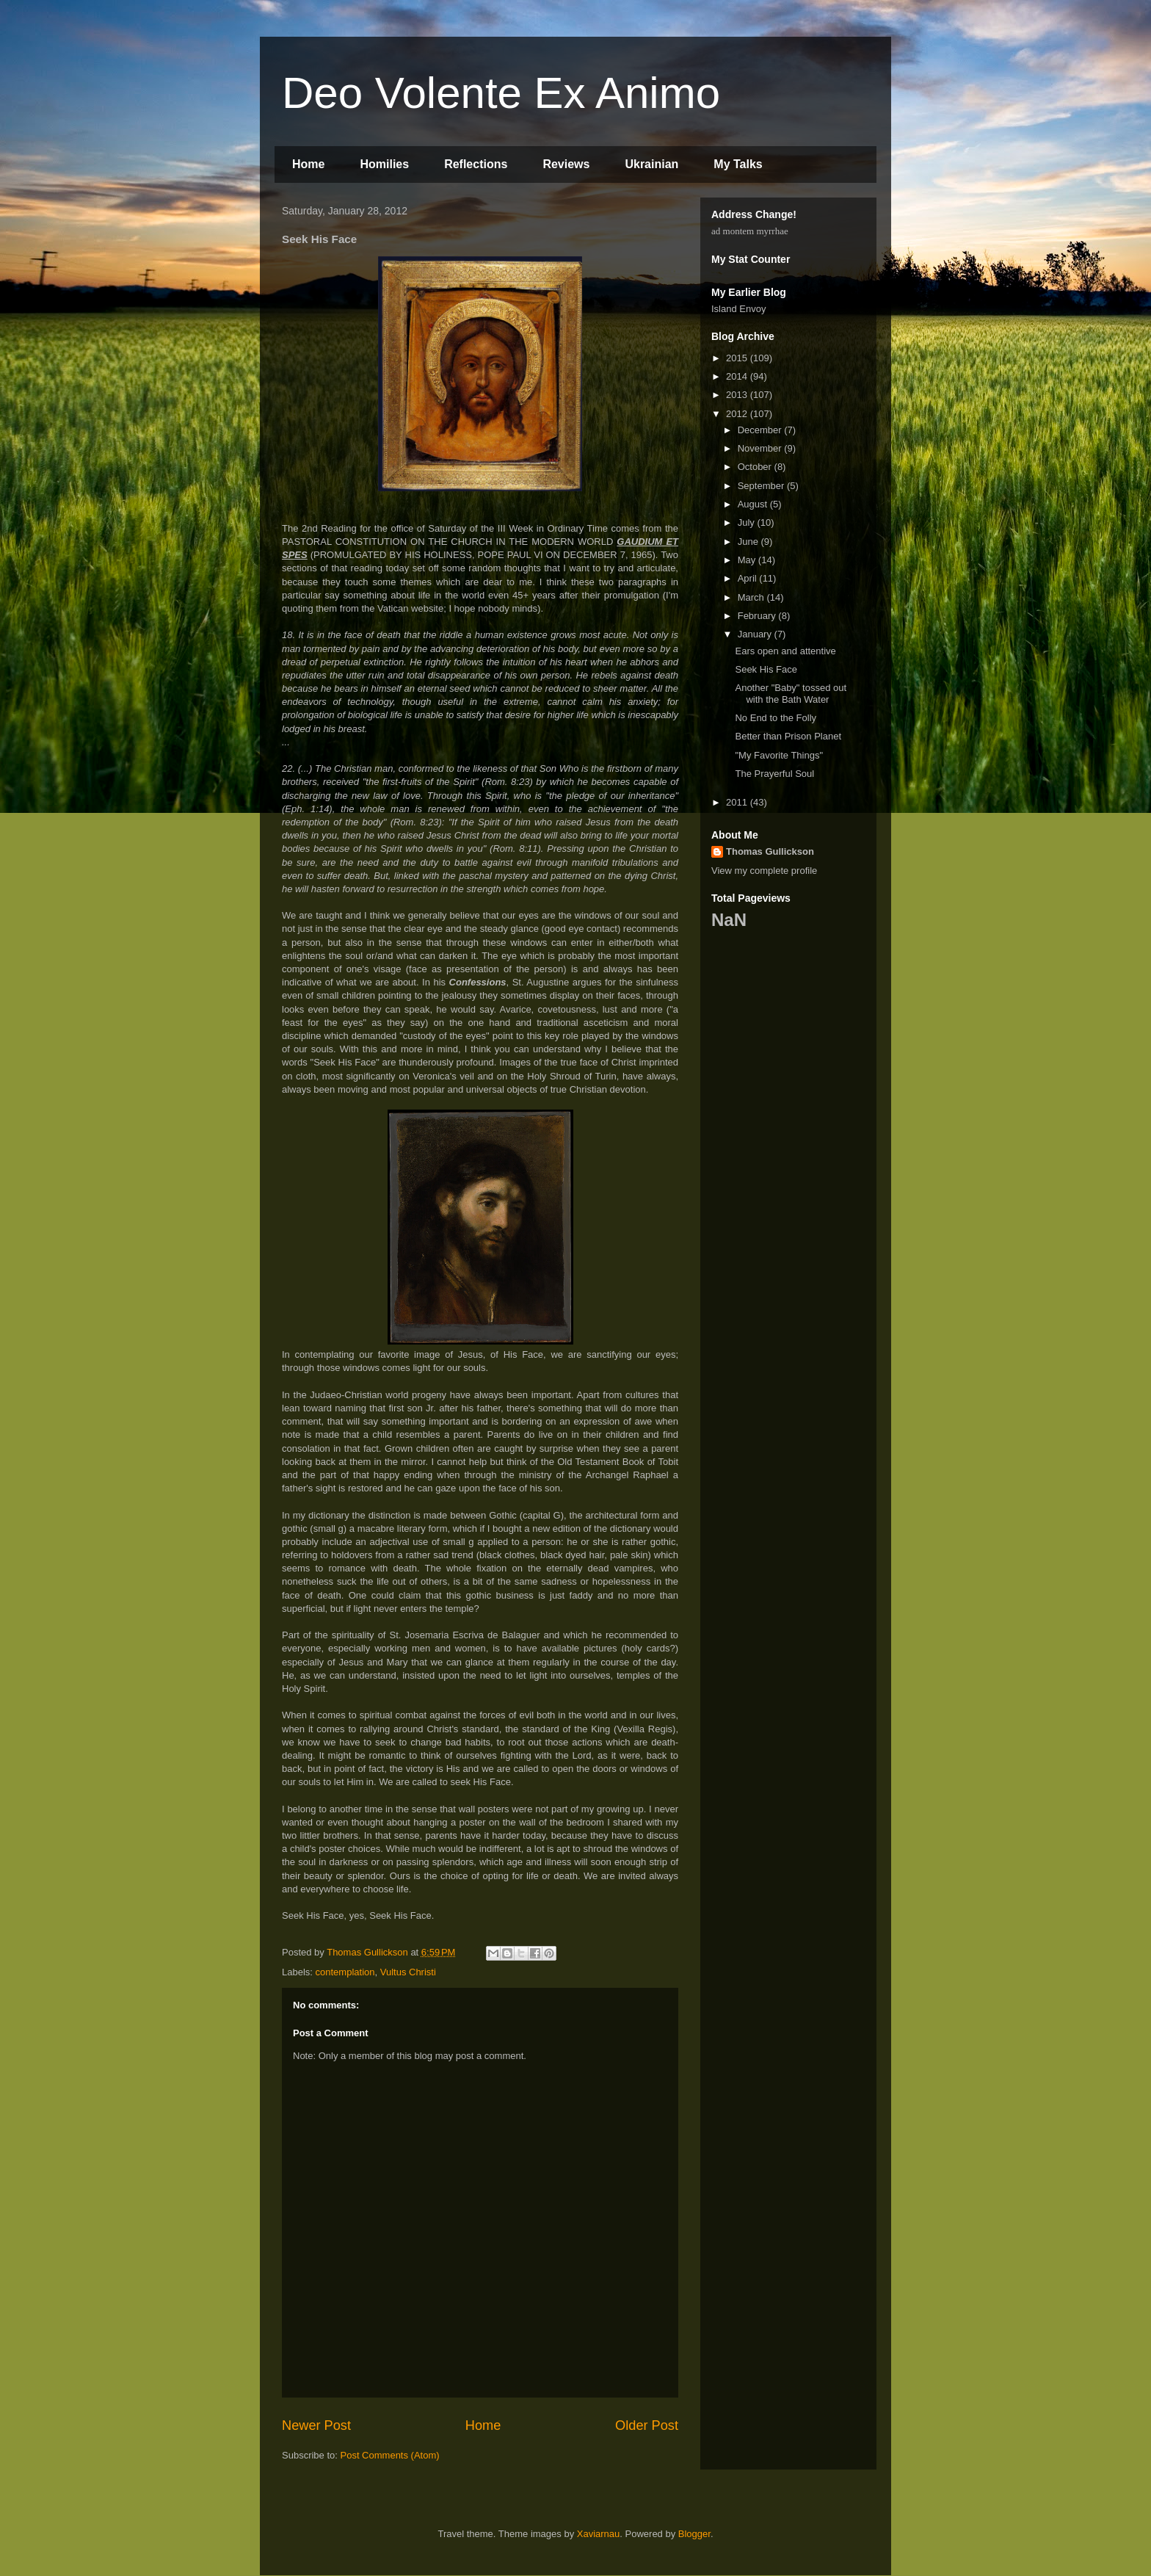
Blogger (694, 2533)
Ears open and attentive (785, 650)
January (756, 634)
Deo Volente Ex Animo (501, 92)
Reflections (475, 164)
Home (308, 164)
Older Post (646, 2425)
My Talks (738, 164)
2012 (738, 413)
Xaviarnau (598, 2533)
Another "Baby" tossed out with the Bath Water (790, 693)
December (761, 429)
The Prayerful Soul (774, 773)
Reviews (565, 164)
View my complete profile (764, 870)
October (756, 466)
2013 (738, 394)
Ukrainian (651, 164)
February (758, 615)
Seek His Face (766, 669)
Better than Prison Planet (788, 736)
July (748, 522)
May (748, 559)
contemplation (345, 1972)
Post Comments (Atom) (390, 2455)
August (754, 504)
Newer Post (316, 2425)
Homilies (384, 164)
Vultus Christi (408, 1972)
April (749, 578)
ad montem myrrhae (749, 230)
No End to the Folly (775, 717)
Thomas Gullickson (770, 851)
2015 (738, 357)
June (749, 541)
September (762, 485)
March (752, 597)
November (761, 448)
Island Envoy (738, 308)
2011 (738, 802)
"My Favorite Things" (779, 755)
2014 (738, 376)
